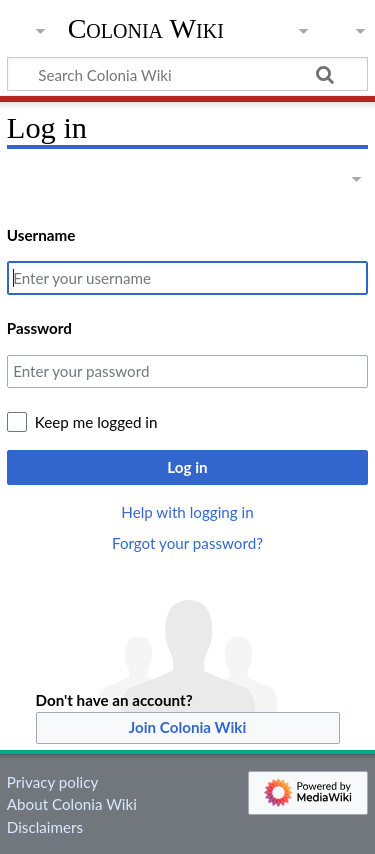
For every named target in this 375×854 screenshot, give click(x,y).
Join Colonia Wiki (188, 727)
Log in (187, 467)
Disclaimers (45, 827)
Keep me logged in (96, 422)
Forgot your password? (187, 543)
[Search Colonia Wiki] (187, 74)
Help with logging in (187, 512)
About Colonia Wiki (72, 804)
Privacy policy (52, 782)
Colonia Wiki (146, 29)
